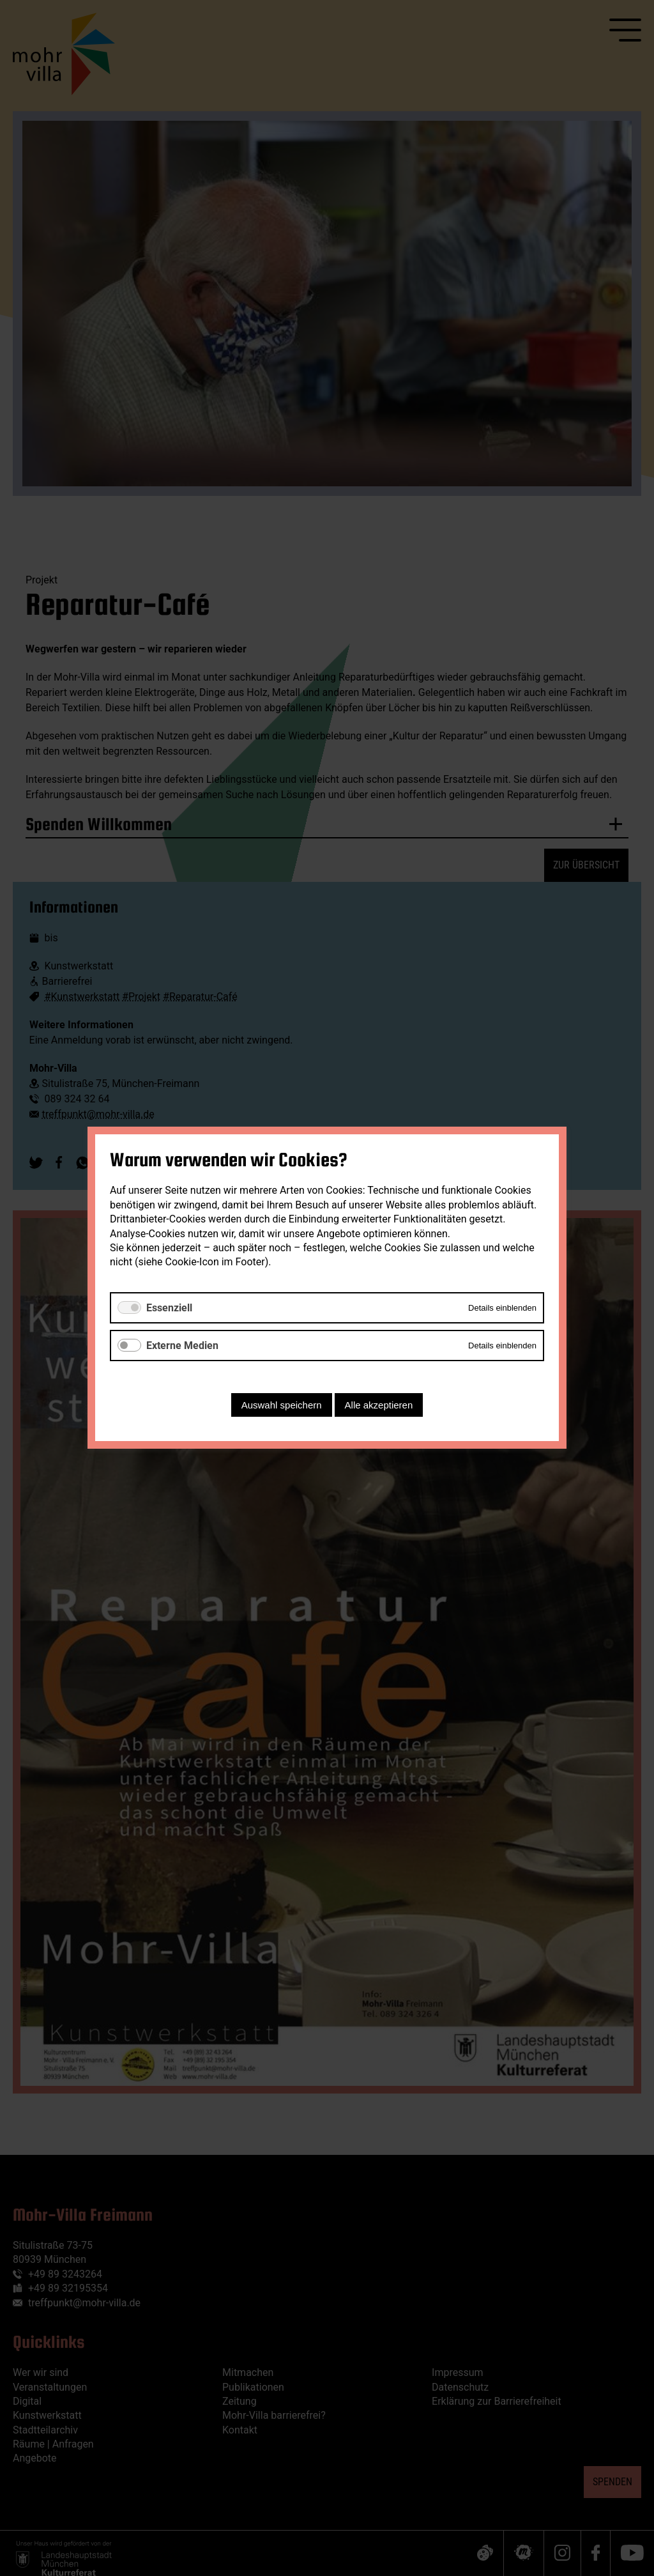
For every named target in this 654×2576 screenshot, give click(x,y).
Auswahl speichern (281, 1405)
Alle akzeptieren (379, 1405)
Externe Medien (182, 1345)
